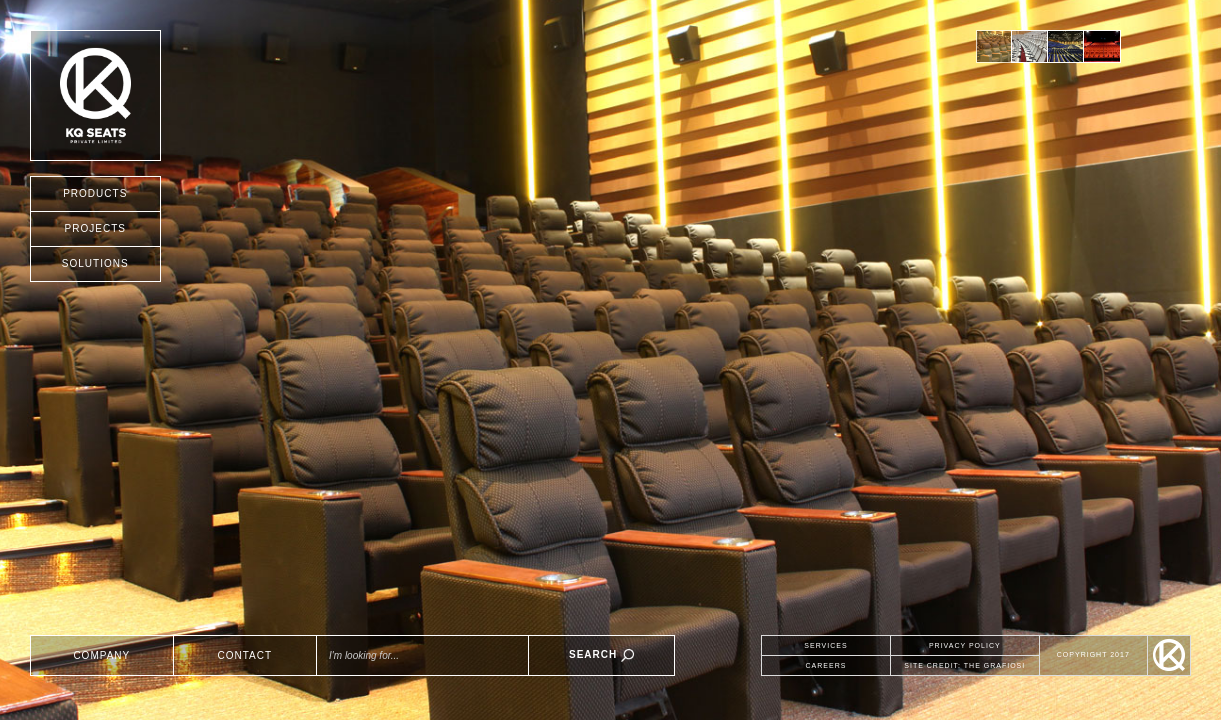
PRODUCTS (95, 193)
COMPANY (101, 655)
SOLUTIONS (95, 263)
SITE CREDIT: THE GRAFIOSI (964, 665)
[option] (994, 46)
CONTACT (245, 655)
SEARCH (601, 655)
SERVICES (825, 645)
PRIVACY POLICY (965, 645)
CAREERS (826, 665)
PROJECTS (95, 228)
